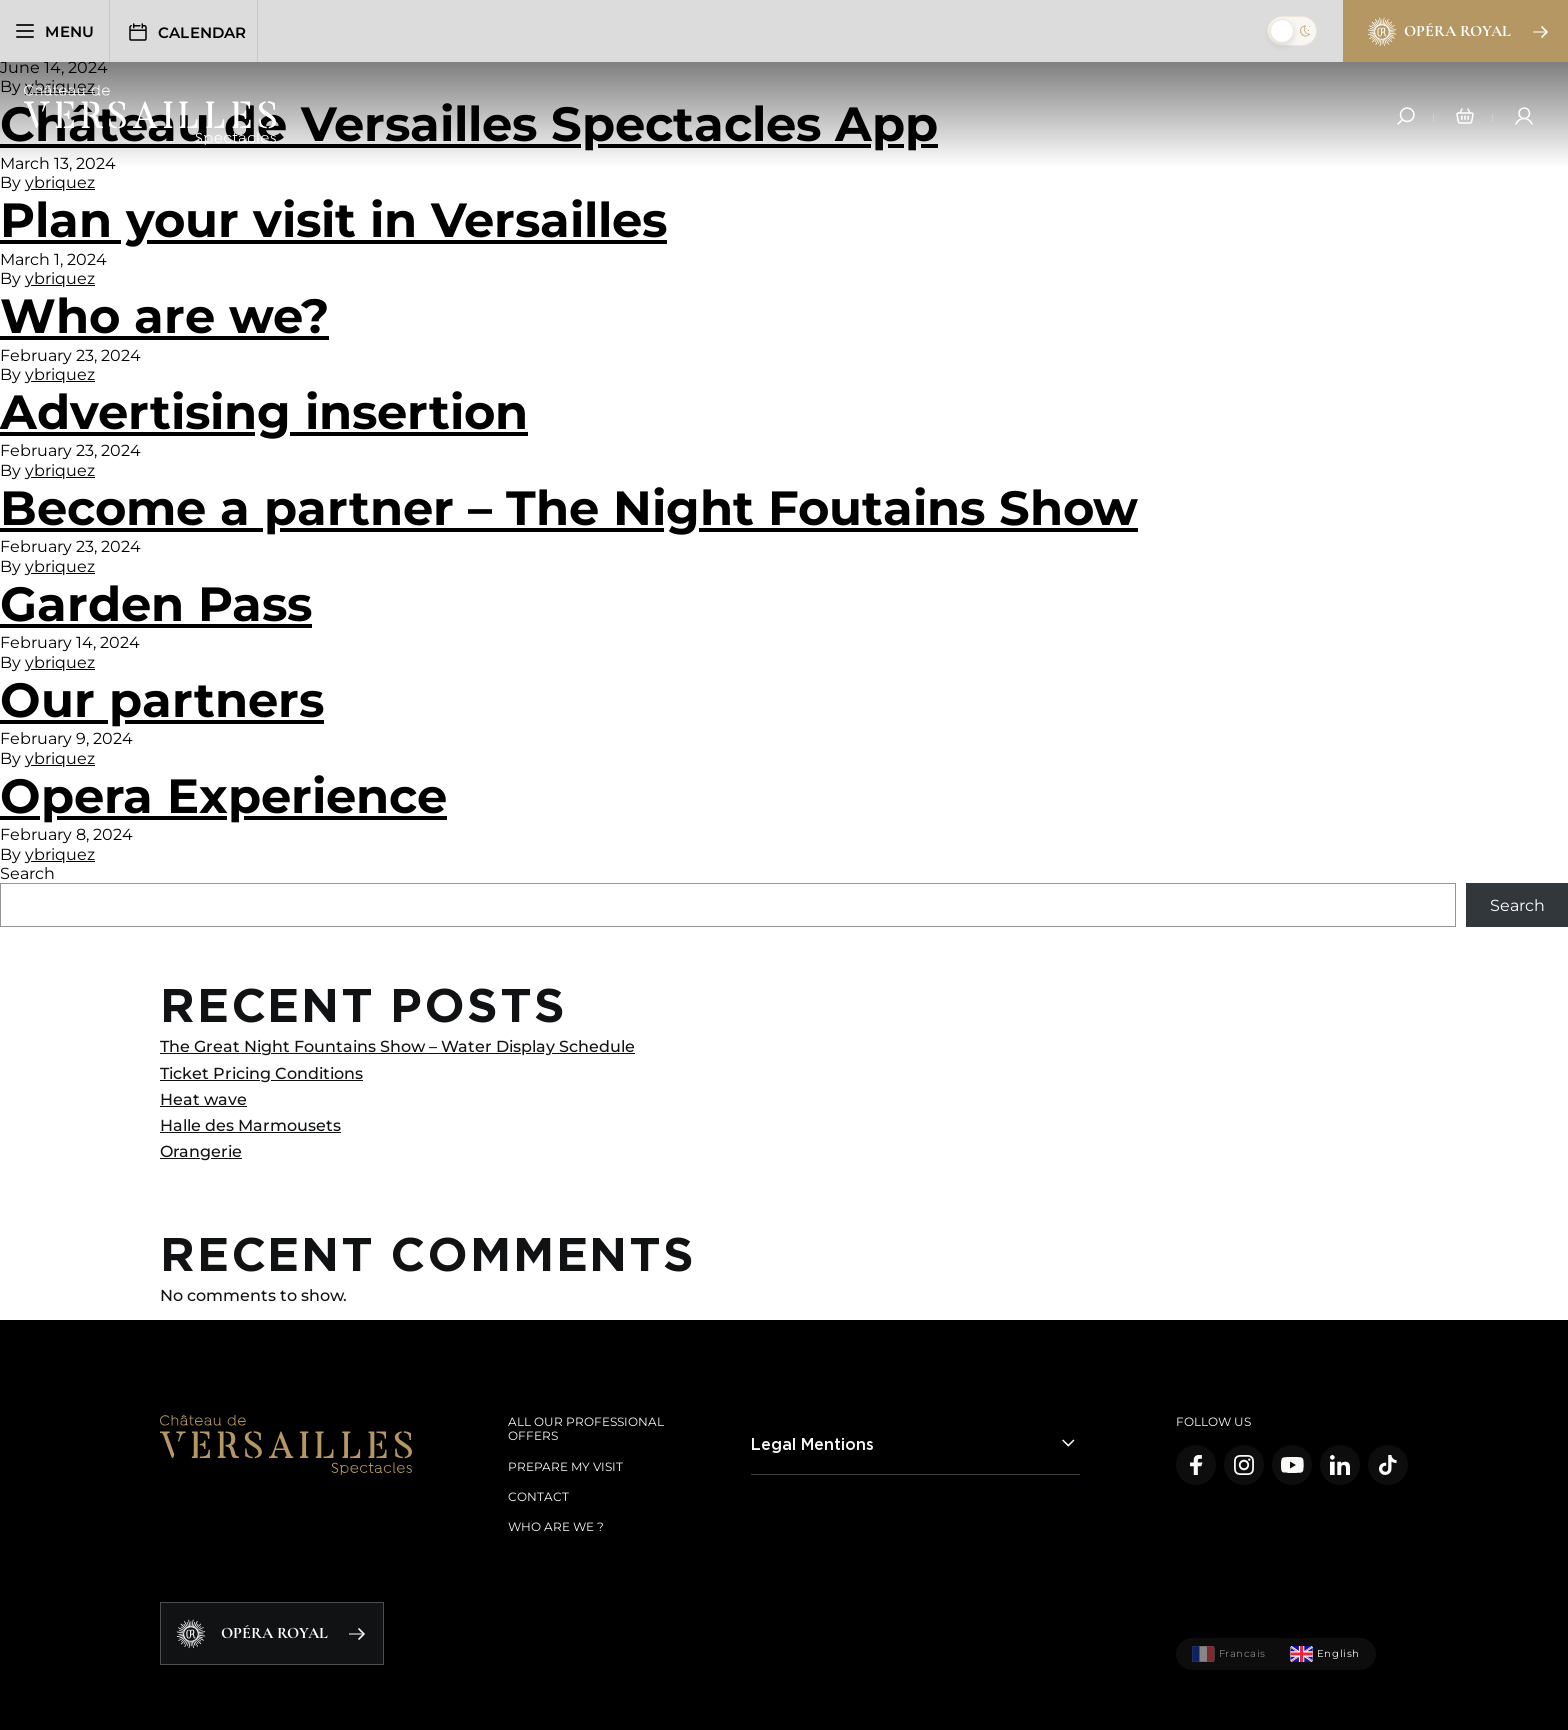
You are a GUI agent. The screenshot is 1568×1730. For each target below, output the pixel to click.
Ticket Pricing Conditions (261, 1073)
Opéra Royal (1456, 32)
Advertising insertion (264, 412)
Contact (538, 1496)
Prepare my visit (565, 1466)
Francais (1229, 1654)
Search (27, 873)
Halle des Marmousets (250, 1125)
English (1325, 1654)
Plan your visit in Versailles (333, 220)
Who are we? (164, 316)
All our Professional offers (586, 1428)
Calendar (191, 32)
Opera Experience (223, 796)
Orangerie (201, 1151)
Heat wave (203, 1099)
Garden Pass (156, 604)
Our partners (162, 700)
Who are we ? (556, 1526)
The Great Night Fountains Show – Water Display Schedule (397, 1046)
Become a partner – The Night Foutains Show (569, 508)
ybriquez (60, 182)
